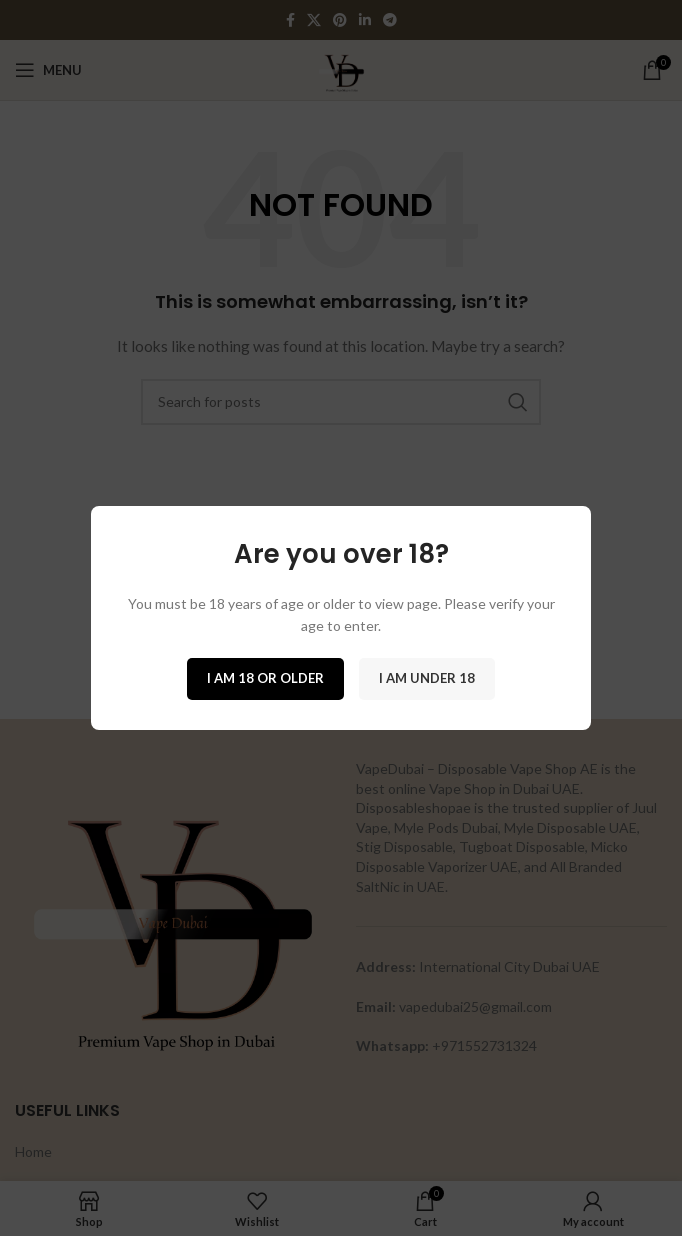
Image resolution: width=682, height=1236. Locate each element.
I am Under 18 (427, 678)
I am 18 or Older (265, 678)
